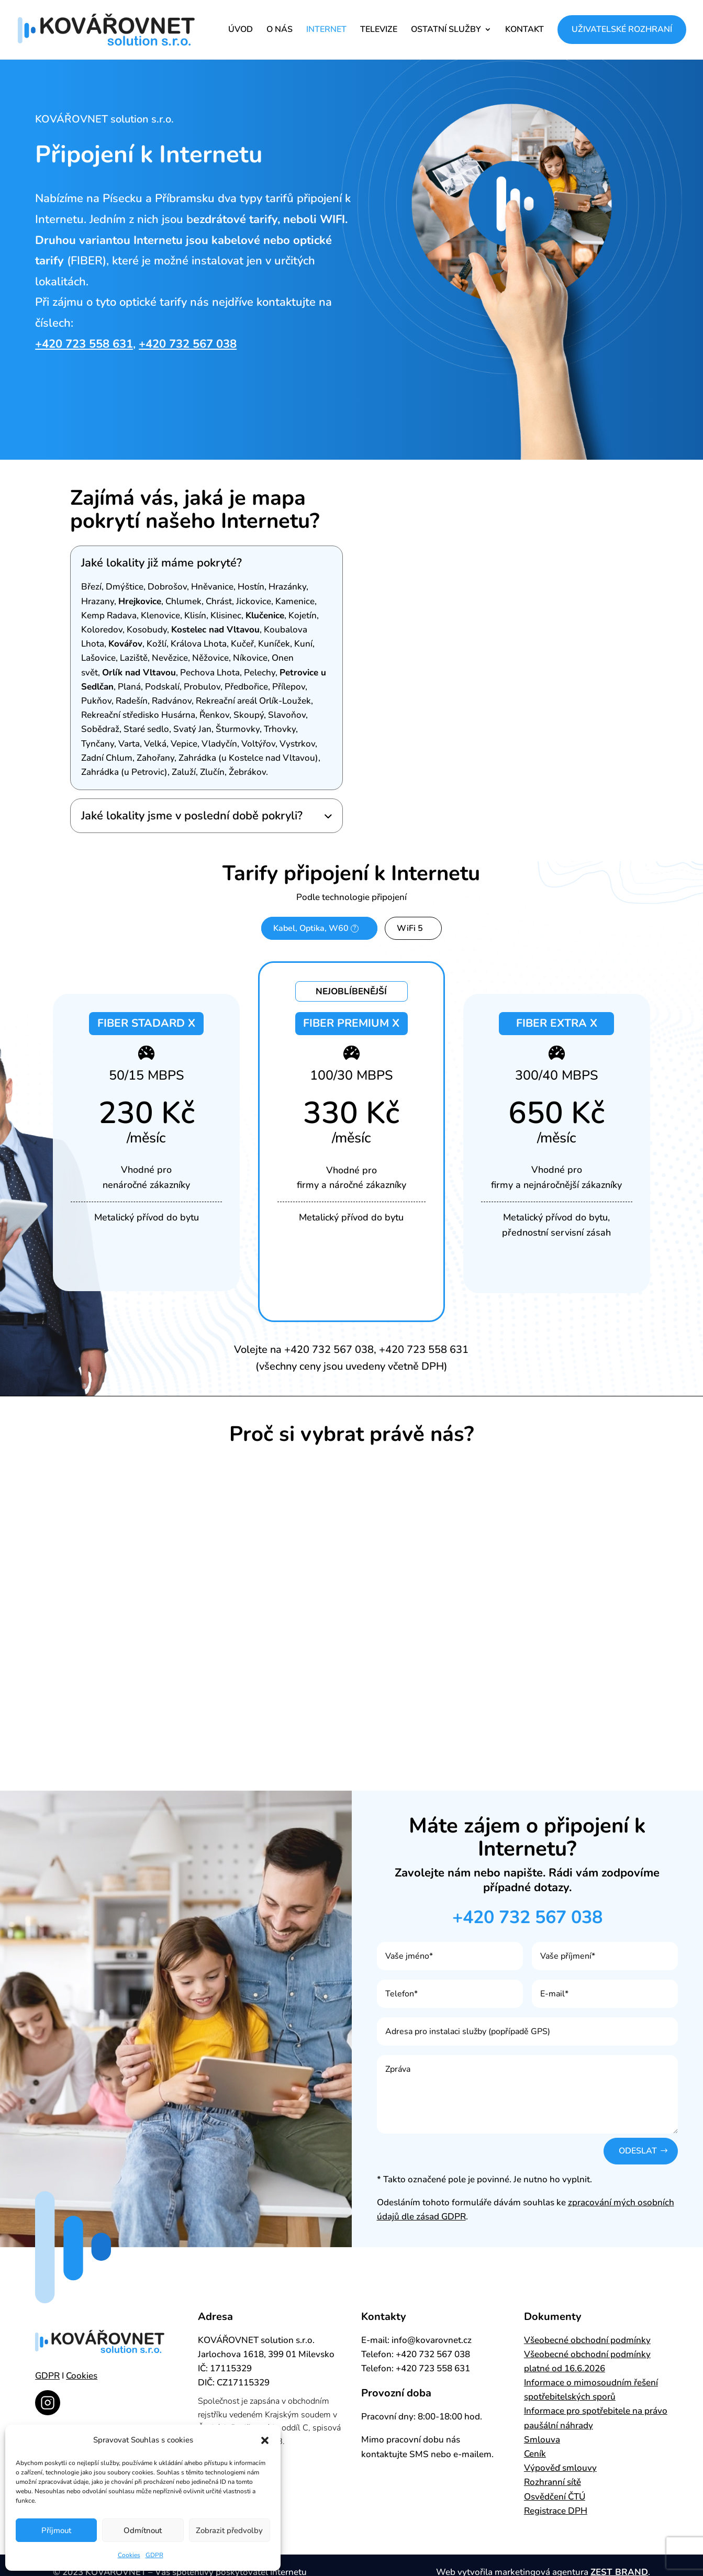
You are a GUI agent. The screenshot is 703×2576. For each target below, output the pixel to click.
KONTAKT (524, 31)
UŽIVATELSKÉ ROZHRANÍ (622, 30)
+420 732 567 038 (188, 344)
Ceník (535, 2460)
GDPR (154, 2555)
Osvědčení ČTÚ (554, 2502)
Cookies (129, 2555)
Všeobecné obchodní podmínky (587, 2346)
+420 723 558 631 (84, 344)
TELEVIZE (378, 31)
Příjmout (56, 2530)
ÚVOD (240, 31)
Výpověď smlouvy (560, 2474)
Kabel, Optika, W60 (325, 928)
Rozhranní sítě (552, 2488)
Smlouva (542, 2446)
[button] (265, 2440)
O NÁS (279, 31)
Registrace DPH (555, 2517)
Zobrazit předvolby (229, 2530)
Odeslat (636, 2156)
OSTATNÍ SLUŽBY (446, 31)
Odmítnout (143, 2530)
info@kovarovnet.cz (432, 2346)
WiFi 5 (410, 931)
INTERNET (326, 31)
